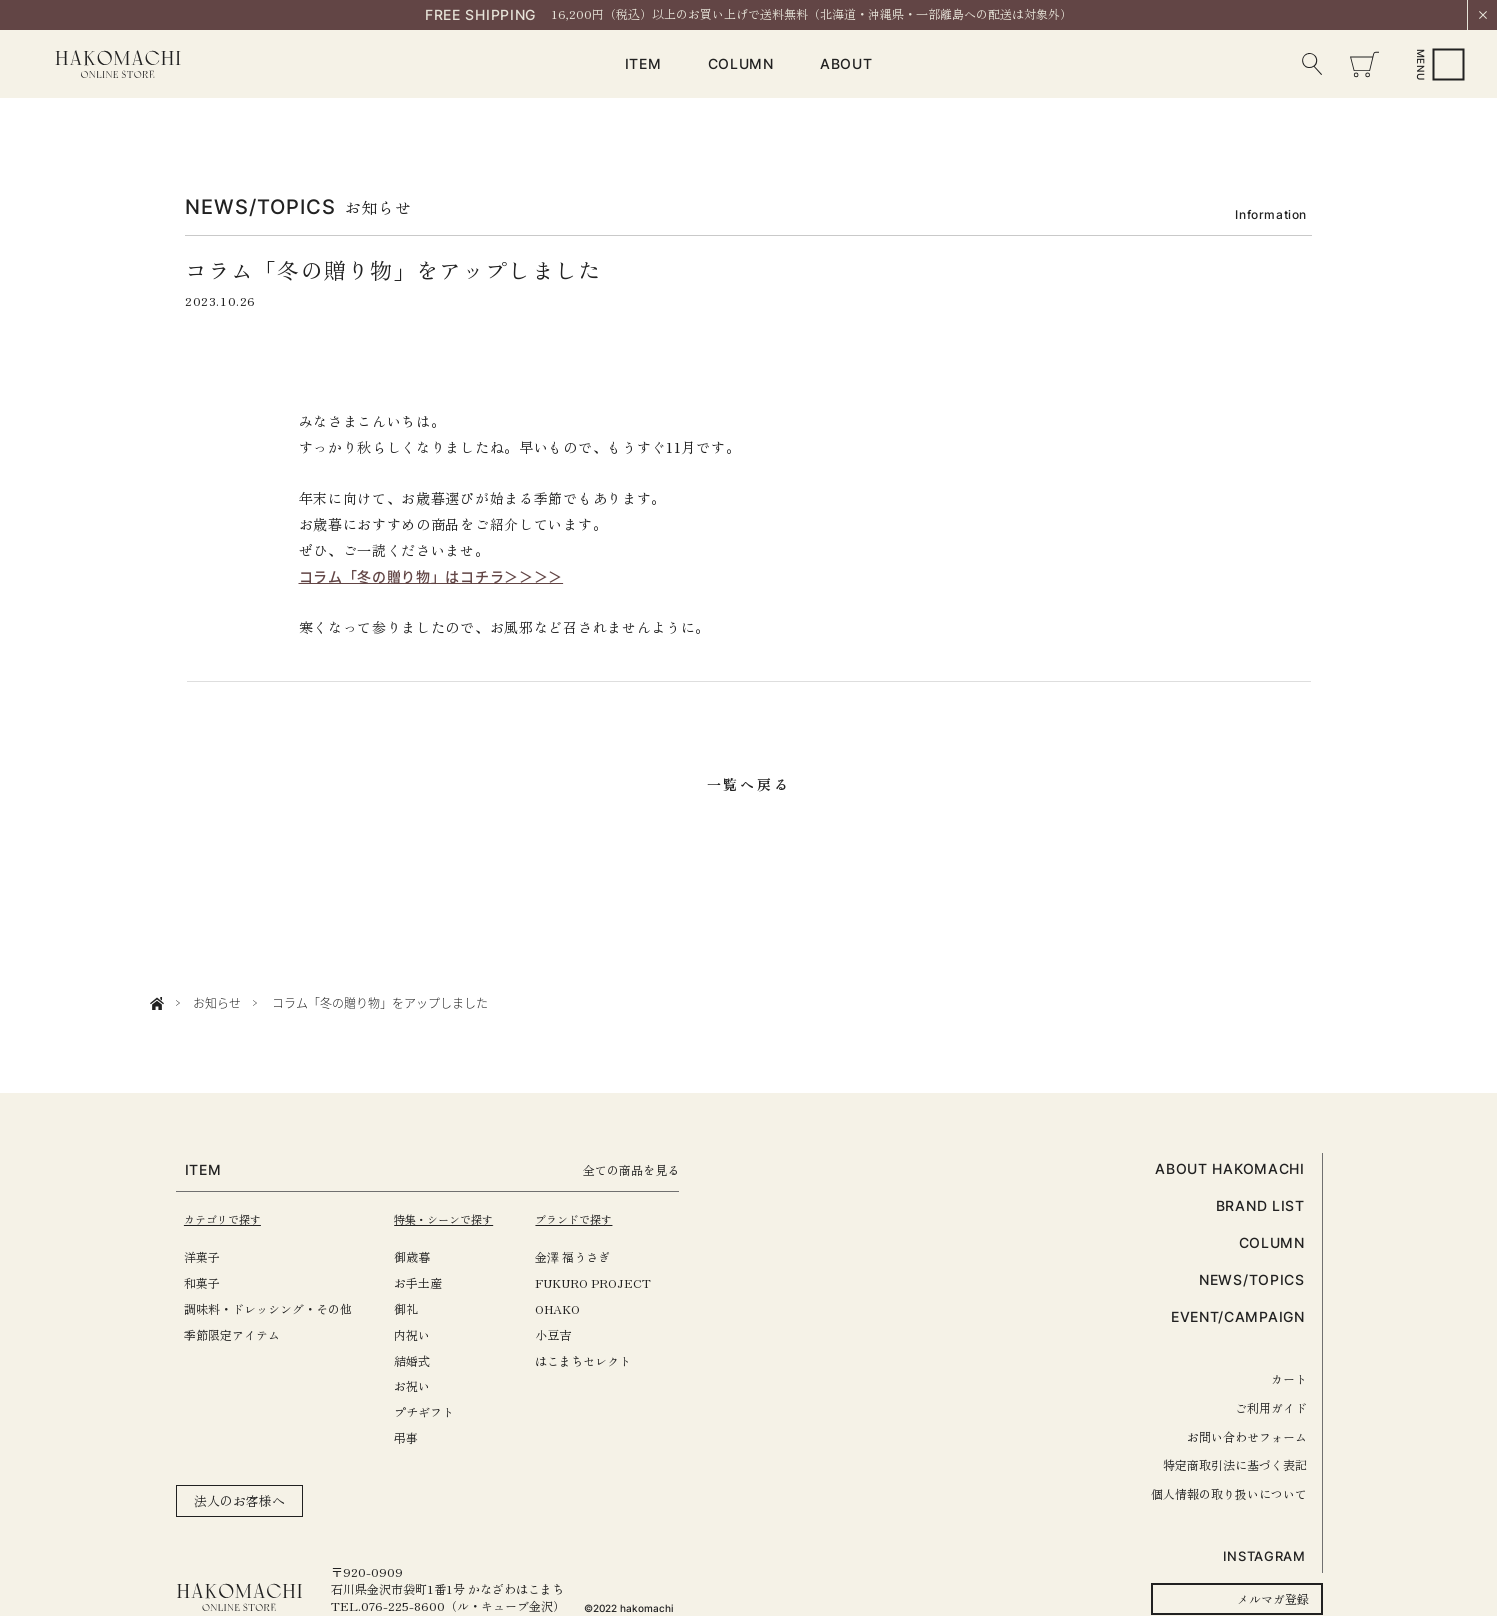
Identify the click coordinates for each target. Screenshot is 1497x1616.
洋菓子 (202, 1256)
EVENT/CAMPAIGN (1238, 1316)
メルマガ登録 (1273, 1598)
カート (1289, 1378)
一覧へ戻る (749, 784)
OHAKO (583, 1308)
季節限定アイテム (232, 1334)
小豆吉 (579, 1334)
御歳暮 (425, 1256)
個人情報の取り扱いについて (1229, 1493)
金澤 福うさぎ (598, 1256)
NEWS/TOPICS (1252, 1279)
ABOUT (846, 63)
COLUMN (741, 63)
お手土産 (431, 1282)
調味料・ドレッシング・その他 (268, 1308)
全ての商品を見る (665, 1169)
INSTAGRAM (1264, 1556)
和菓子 (202, 1282)
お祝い (425, 1385)
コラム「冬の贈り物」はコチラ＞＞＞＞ (431, 576)
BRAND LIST (1260, 1205)
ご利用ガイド (1271, 1407)
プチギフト (437, 1411)
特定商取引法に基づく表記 (1235, 1464)
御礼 (419, 1308)
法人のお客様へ (239, 1500)
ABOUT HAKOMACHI (1230, 1168)
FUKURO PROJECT (619, 1282)
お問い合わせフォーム (1247, 1436)
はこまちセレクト (609, 1360)
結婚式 (425, 1360)
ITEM (643, 63)
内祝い (425, 1334)
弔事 (419, 1437)
